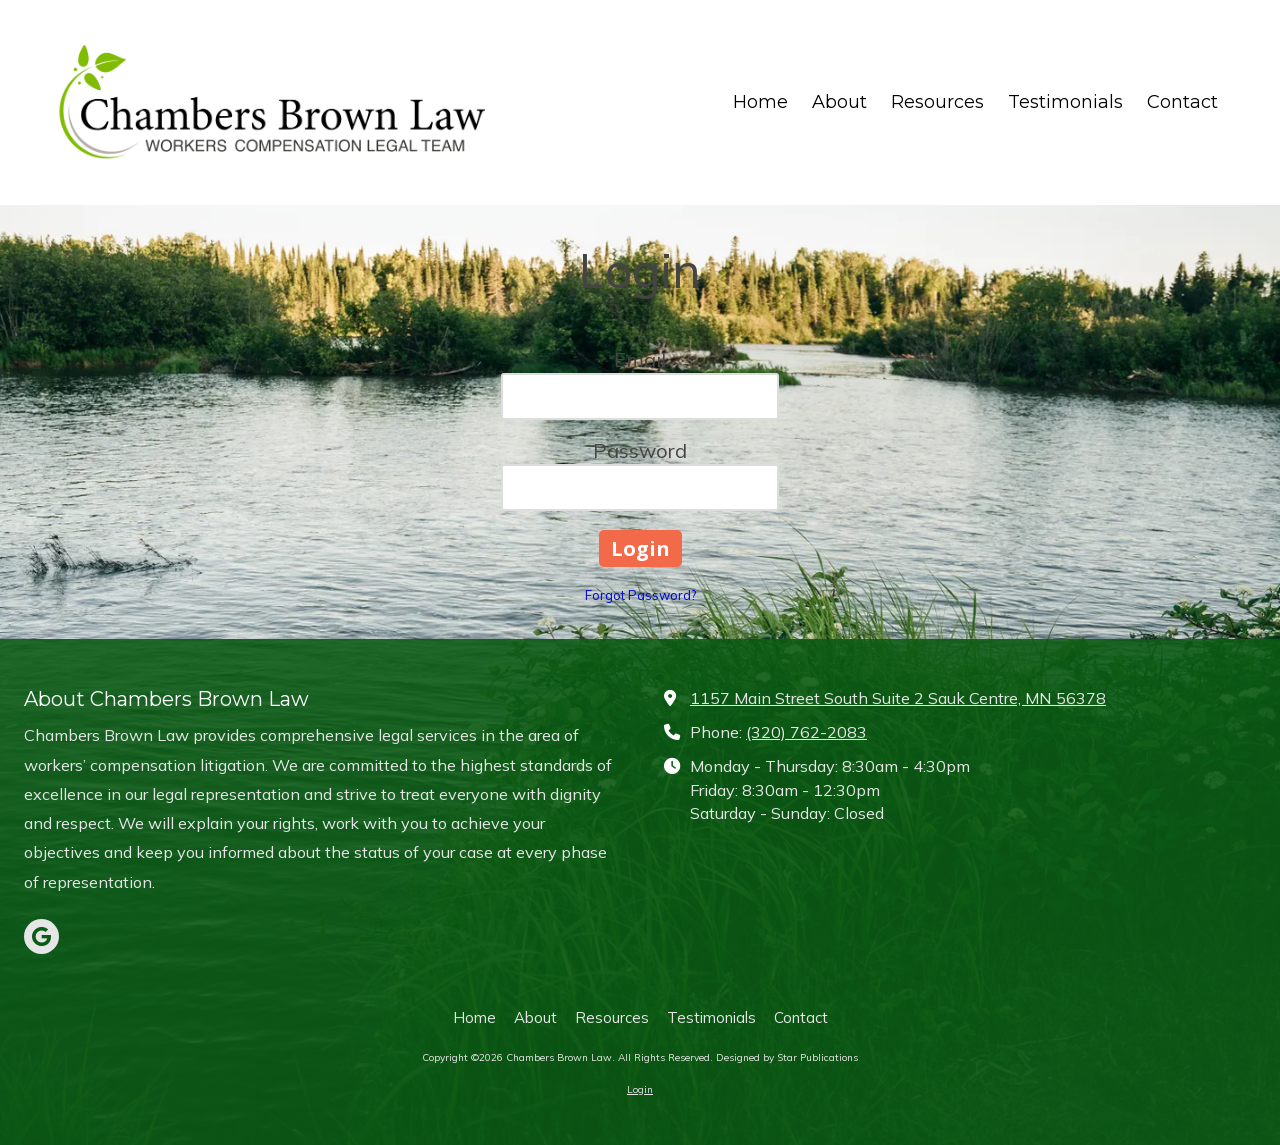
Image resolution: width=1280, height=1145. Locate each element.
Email (640, 359)
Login (640, 1089)
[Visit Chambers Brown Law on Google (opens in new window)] (41, 936)
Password (640, 450)
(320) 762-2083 (806, 732)
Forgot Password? (640, 595)
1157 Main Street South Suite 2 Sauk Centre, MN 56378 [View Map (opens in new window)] (898, 698)
